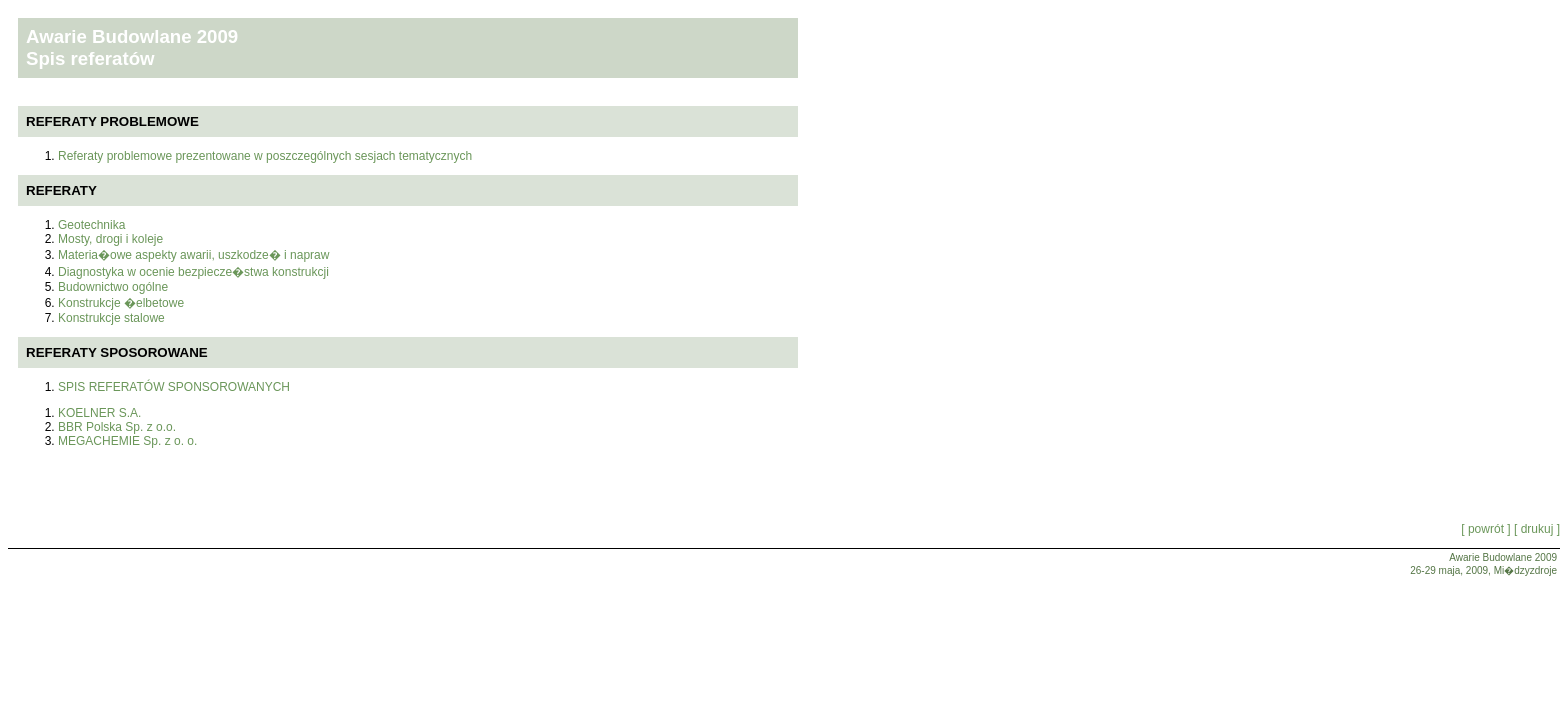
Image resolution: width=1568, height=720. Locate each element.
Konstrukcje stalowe (111, 318)
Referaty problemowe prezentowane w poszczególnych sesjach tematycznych (265, 156)
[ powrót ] (1485, 529)
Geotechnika (91, 225)
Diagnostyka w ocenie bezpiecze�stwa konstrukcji (193, 272)
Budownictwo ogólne (113, 287)
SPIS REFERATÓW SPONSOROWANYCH (174, 387)
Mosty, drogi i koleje (110, 239)
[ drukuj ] (1535, 529)
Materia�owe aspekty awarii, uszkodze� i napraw (193, 255)
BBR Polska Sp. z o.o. (117, 427)
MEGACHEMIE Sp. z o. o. (127, 441)
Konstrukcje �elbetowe (121, 303)
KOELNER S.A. (99, 413)
